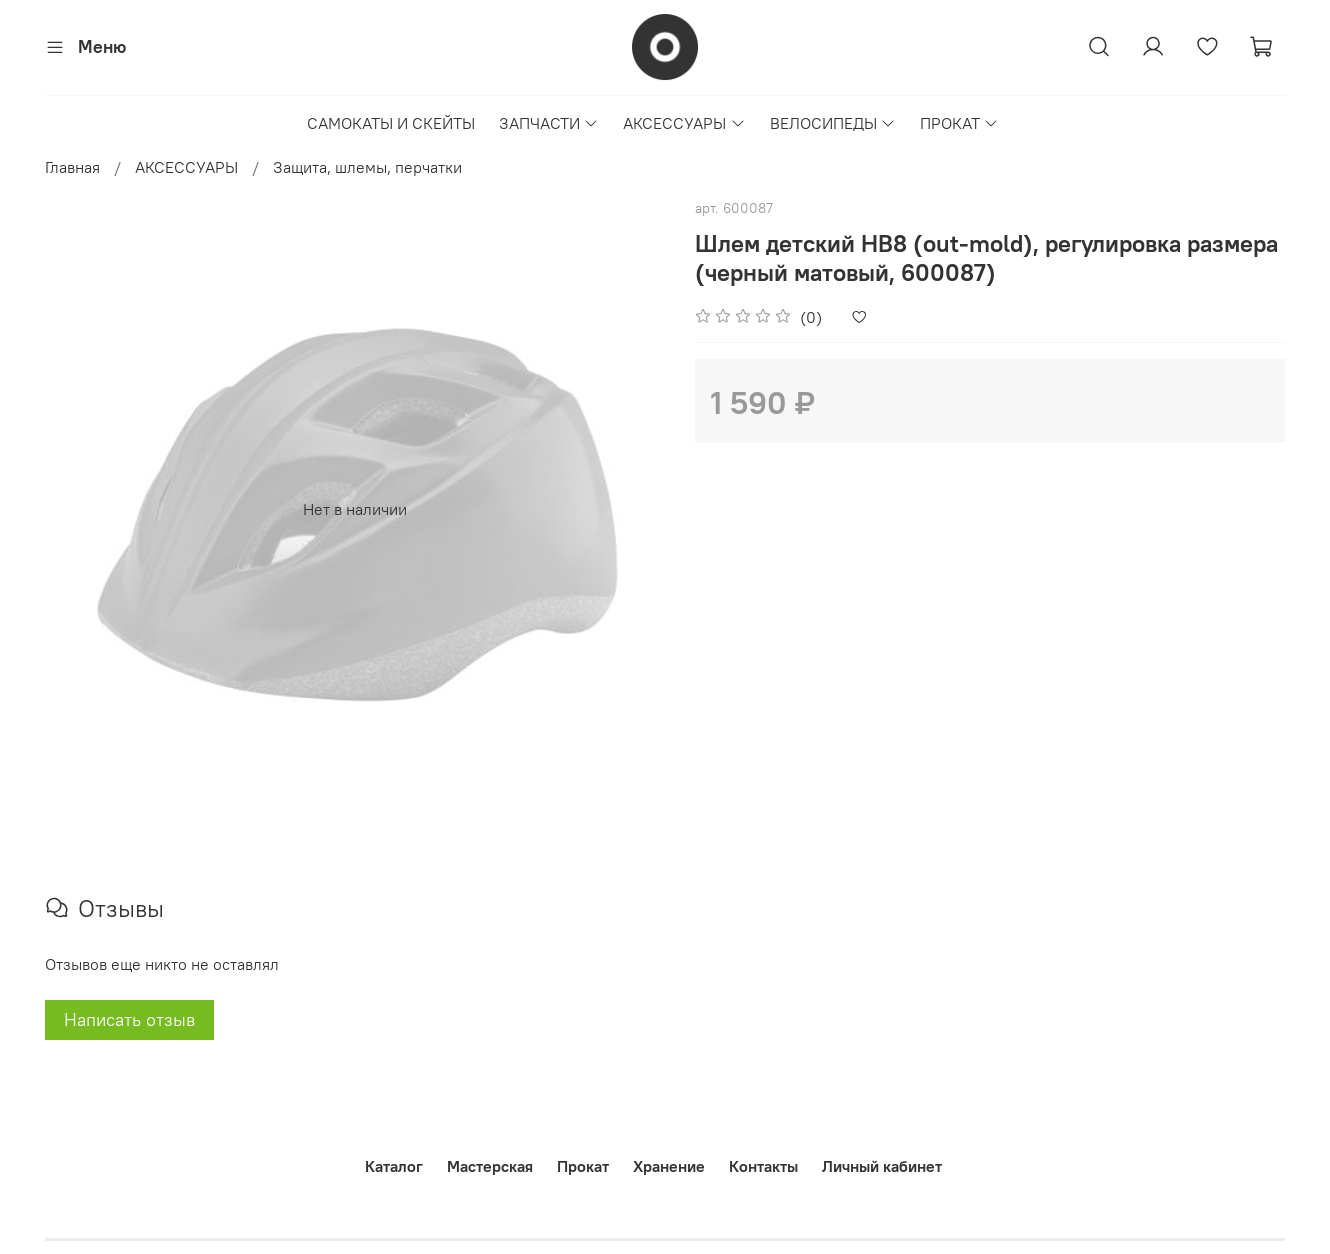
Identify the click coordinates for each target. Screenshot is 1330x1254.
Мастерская (490, 1166)
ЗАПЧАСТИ (549, 123)
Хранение (669, 1166)
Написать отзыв (129, 1019)
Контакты (763, 1166)
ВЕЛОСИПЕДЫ (833, 123)
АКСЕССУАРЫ (684, 123)
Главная (72, 167)
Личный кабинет (882, 1166)
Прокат (583, 1166)
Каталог (394, 1166)
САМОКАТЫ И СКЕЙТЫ (391, 123)
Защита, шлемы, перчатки (367, 167)
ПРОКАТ (959, 123)
